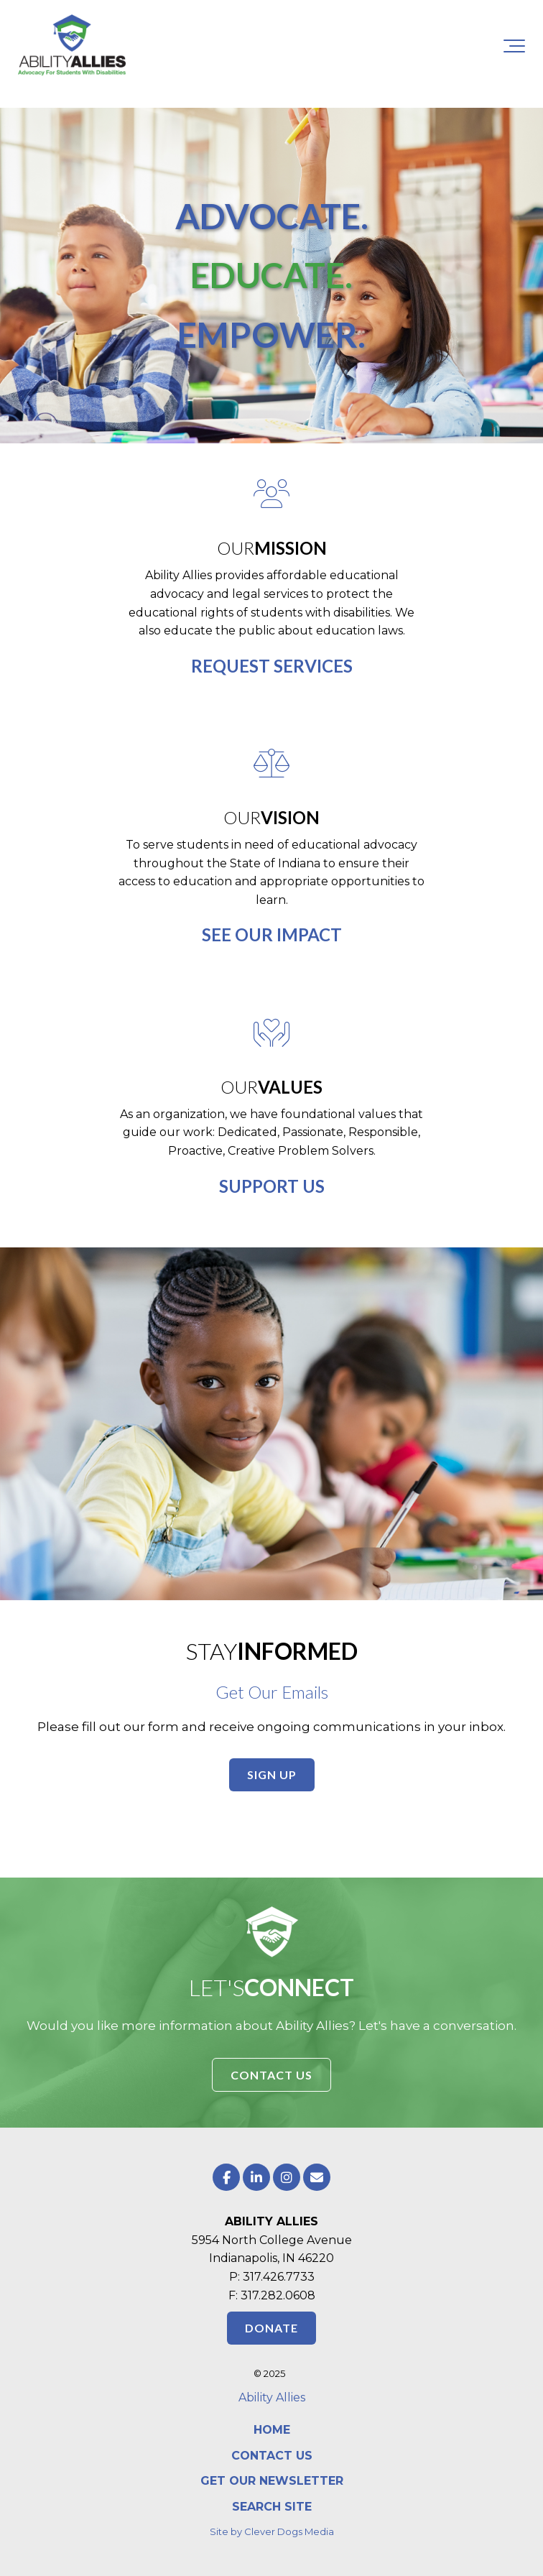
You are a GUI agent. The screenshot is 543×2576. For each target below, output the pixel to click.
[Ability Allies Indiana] (72, 46)
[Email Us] (316, 2177)
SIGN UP (272, 1774)
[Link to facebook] (226, 2177)
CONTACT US (271, 2075)
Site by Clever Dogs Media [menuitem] (272, 2531)
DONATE (271, 2328)
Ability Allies (271, 2397)
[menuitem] (271, 2430)
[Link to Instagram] (286, 2177)
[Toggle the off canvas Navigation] (514, 46)
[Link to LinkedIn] (256, 2177)
